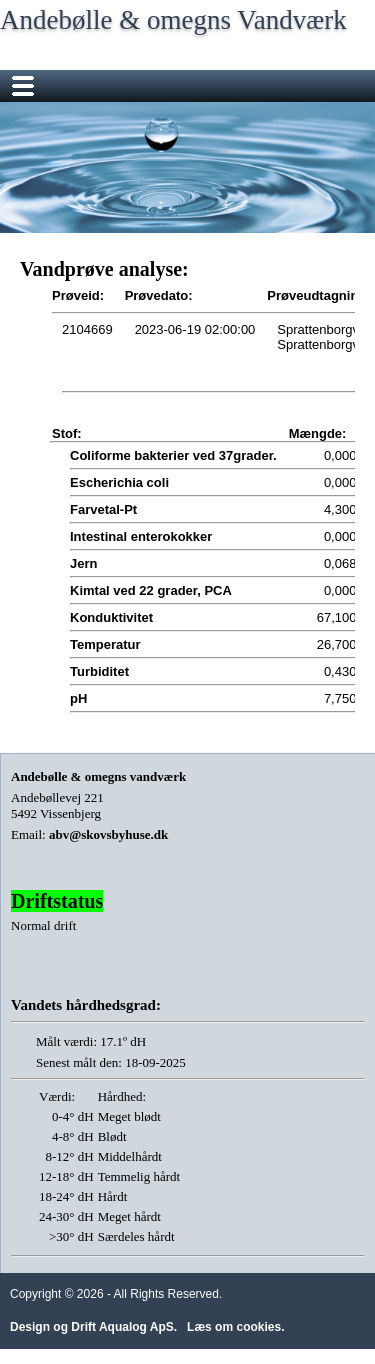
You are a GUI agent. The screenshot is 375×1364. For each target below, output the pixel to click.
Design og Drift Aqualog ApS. (93, 1327)
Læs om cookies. (235, 1327)
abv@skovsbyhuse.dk (108, 834)
